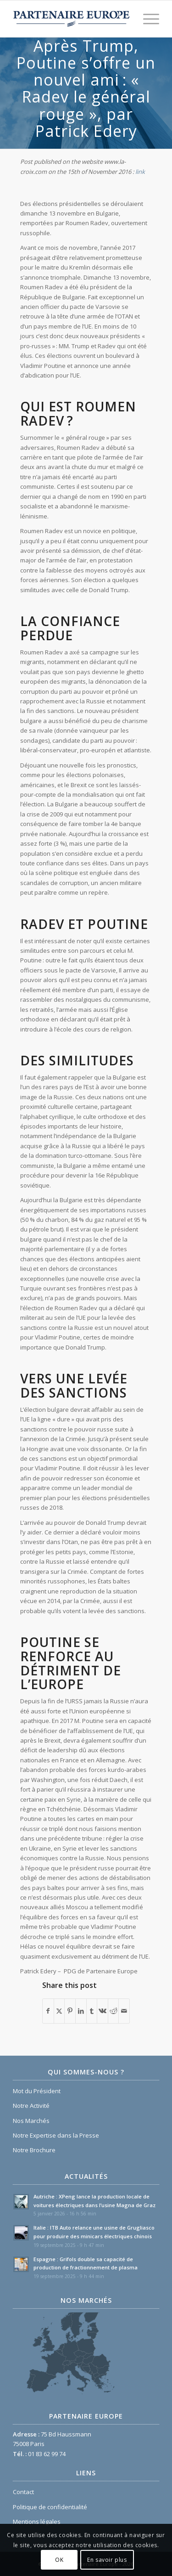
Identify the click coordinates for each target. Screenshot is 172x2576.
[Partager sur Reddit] (113, 2011)
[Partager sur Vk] (102, 2011)
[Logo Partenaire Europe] (71, 18)
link (140, 171)
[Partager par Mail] (124, 2011)
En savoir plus (107, 2560)
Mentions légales (37, 2521)
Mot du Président (37, 2091)
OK (59, 2560)
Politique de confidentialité (50, 2507)
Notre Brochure (34, 2150)
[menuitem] (146, 18)
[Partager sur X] (59, 2011)
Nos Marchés (31, 2121)
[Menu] (146, 18)
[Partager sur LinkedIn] (81, 2011)
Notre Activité (31, 2105)
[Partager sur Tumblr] (92, 2011)
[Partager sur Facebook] (48, 2011)
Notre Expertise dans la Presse (56, 2135)
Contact (23, 2492)
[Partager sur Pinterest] (70, 2011)
